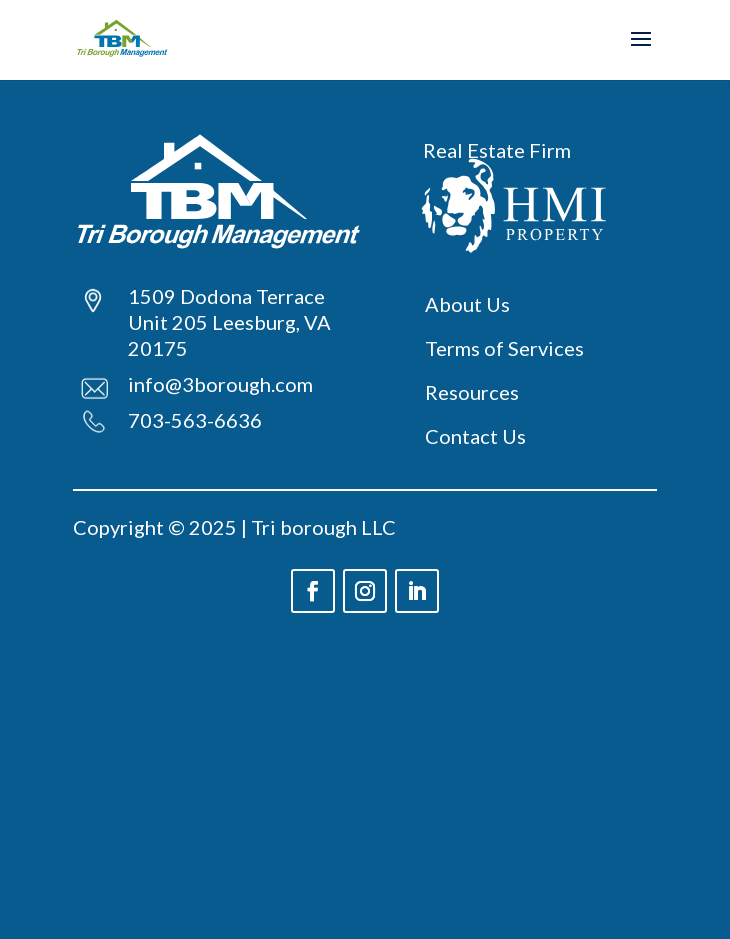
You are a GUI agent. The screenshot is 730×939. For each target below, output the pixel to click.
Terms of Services (504, 348)
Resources (472, 392)
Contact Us (475, 436)
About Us (467, 304)
